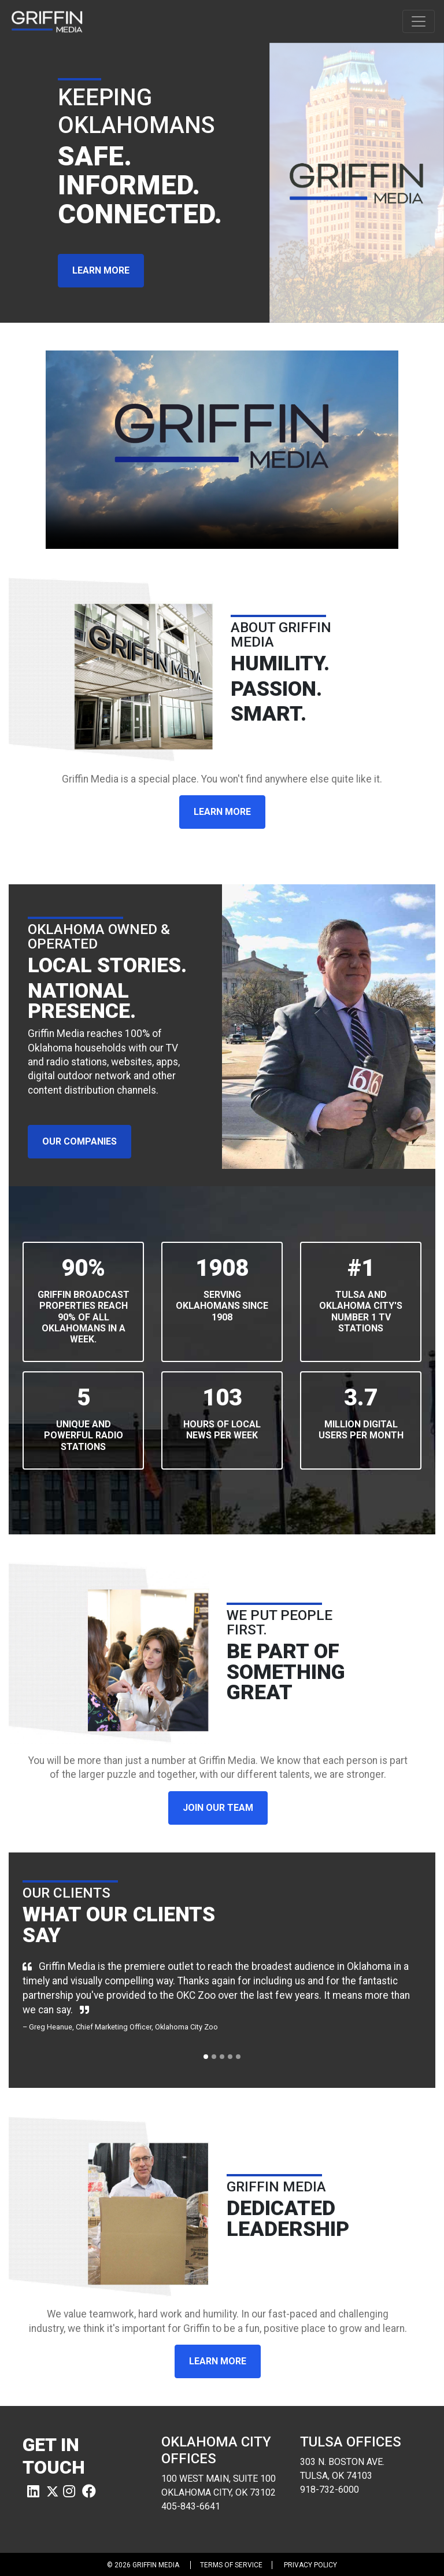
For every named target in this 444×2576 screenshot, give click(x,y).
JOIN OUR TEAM (218, 1807)
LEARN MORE (101, 270)
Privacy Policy (310, 2565)
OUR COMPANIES (79, 1141)
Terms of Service (231, 2565)
